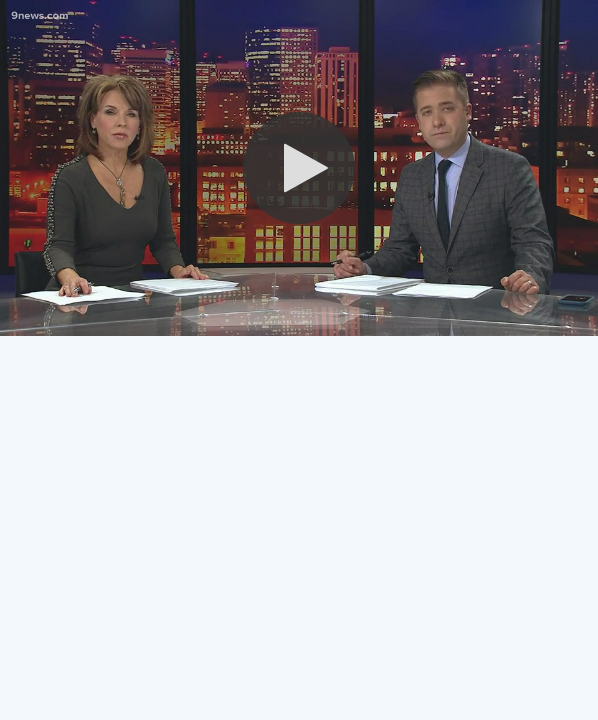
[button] (299, 168)
